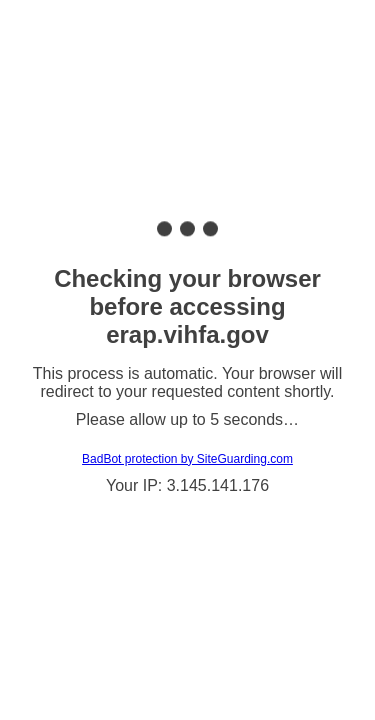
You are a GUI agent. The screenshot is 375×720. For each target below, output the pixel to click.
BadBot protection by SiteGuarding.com (187, 459)
